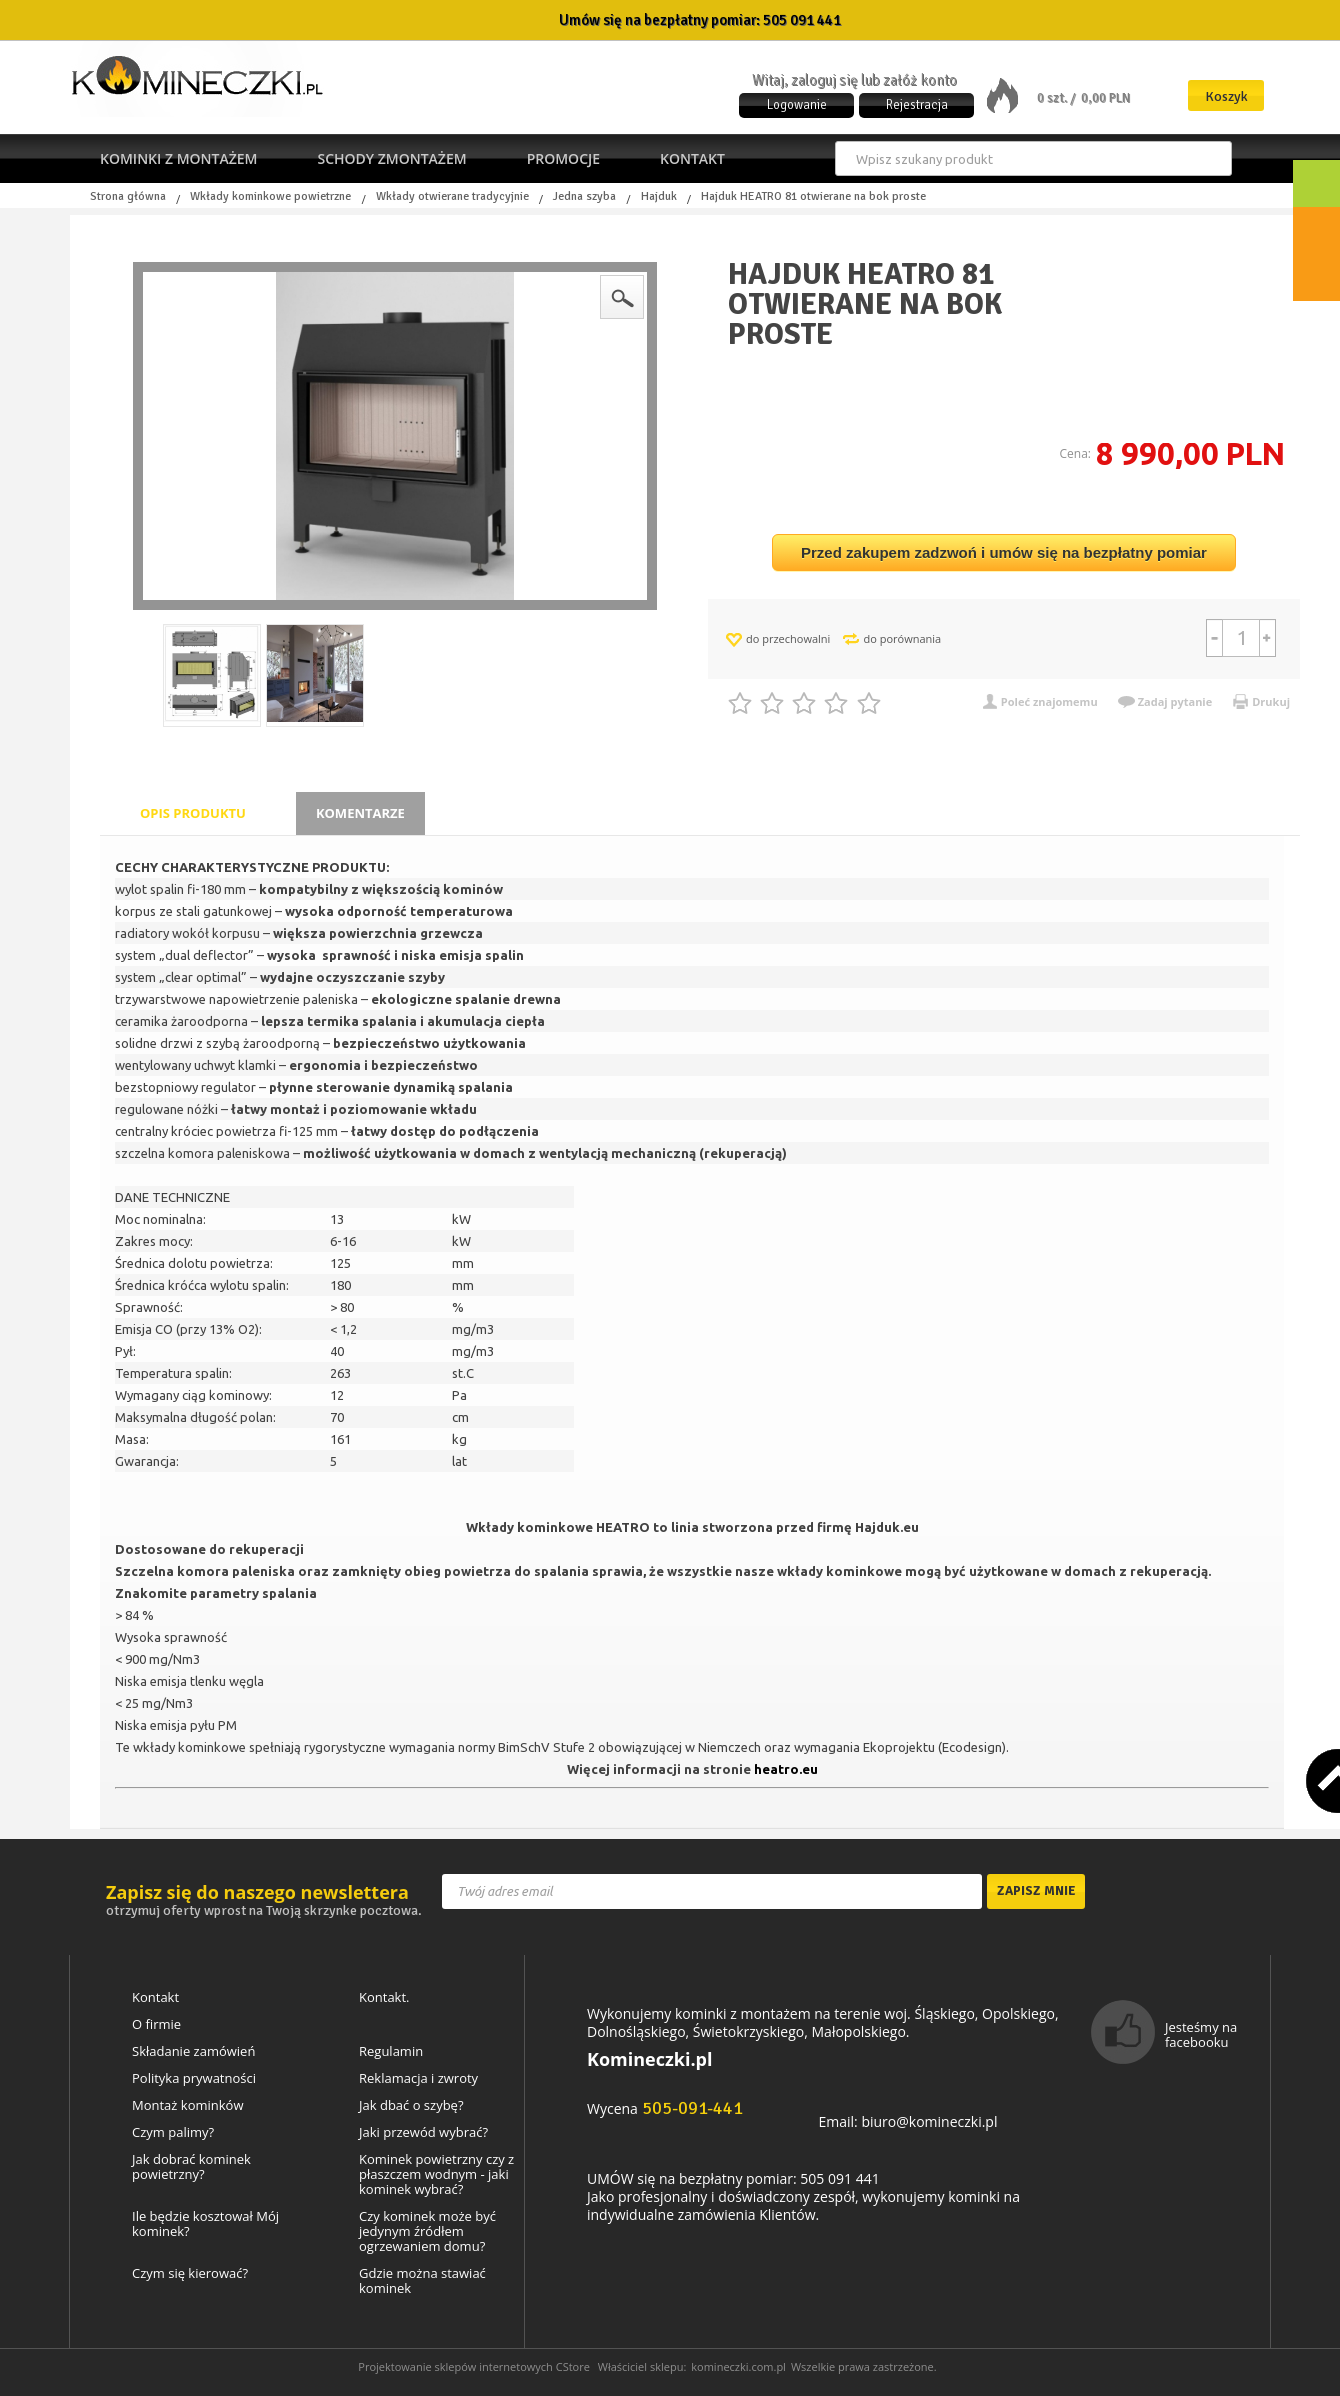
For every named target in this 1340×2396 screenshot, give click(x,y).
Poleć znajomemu (1049, 701)
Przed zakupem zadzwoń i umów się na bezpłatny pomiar (1004, 552)
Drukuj (1271, 701)
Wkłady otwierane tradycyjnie (452, 197)
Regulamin (391, 2051)
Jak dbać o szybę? (411, 2105)
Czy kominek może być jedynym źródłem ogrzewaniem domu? (427, 2231)
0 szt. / (1057, 98)
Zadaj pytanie (1175, 701)
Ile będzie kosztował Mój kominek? (205, 2224)
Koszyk (1226, 96)
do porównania (902, 638)
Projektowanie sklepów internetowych (455, 2366)
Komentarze (360, 813)
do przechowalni (788, 638)
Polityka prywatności (194, 2078)
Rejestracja (917, 105)
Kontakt (692, 158)
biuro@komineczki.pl (929, 2121)
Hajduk (659, 197)
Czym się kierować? (190, 2273)
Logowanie (797, 105)
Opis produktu (193, 813)
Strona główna (128, 197)
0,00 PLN (1105, 98)
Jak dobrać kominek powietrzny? (191, 2167)
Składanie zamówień (193, 2051)
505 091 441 (802, 20)
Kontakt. (384, 1997)
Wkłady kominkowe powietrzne (270, 197)
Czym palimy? (173, 2132)
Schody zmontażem (391, 158)
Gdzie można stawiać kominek (422, 2281)
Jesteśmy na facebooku (1201, 2034)
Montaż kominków (187, 2105)
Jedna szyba (584, 197)
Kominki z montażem (178, 158)
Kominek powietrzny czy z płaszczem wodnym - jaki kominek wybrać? (436, 2174)
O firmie (156, 2024)
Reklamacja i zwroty (418, 2078)
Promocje (563, 158)
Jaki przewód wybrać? (423, 2132)
